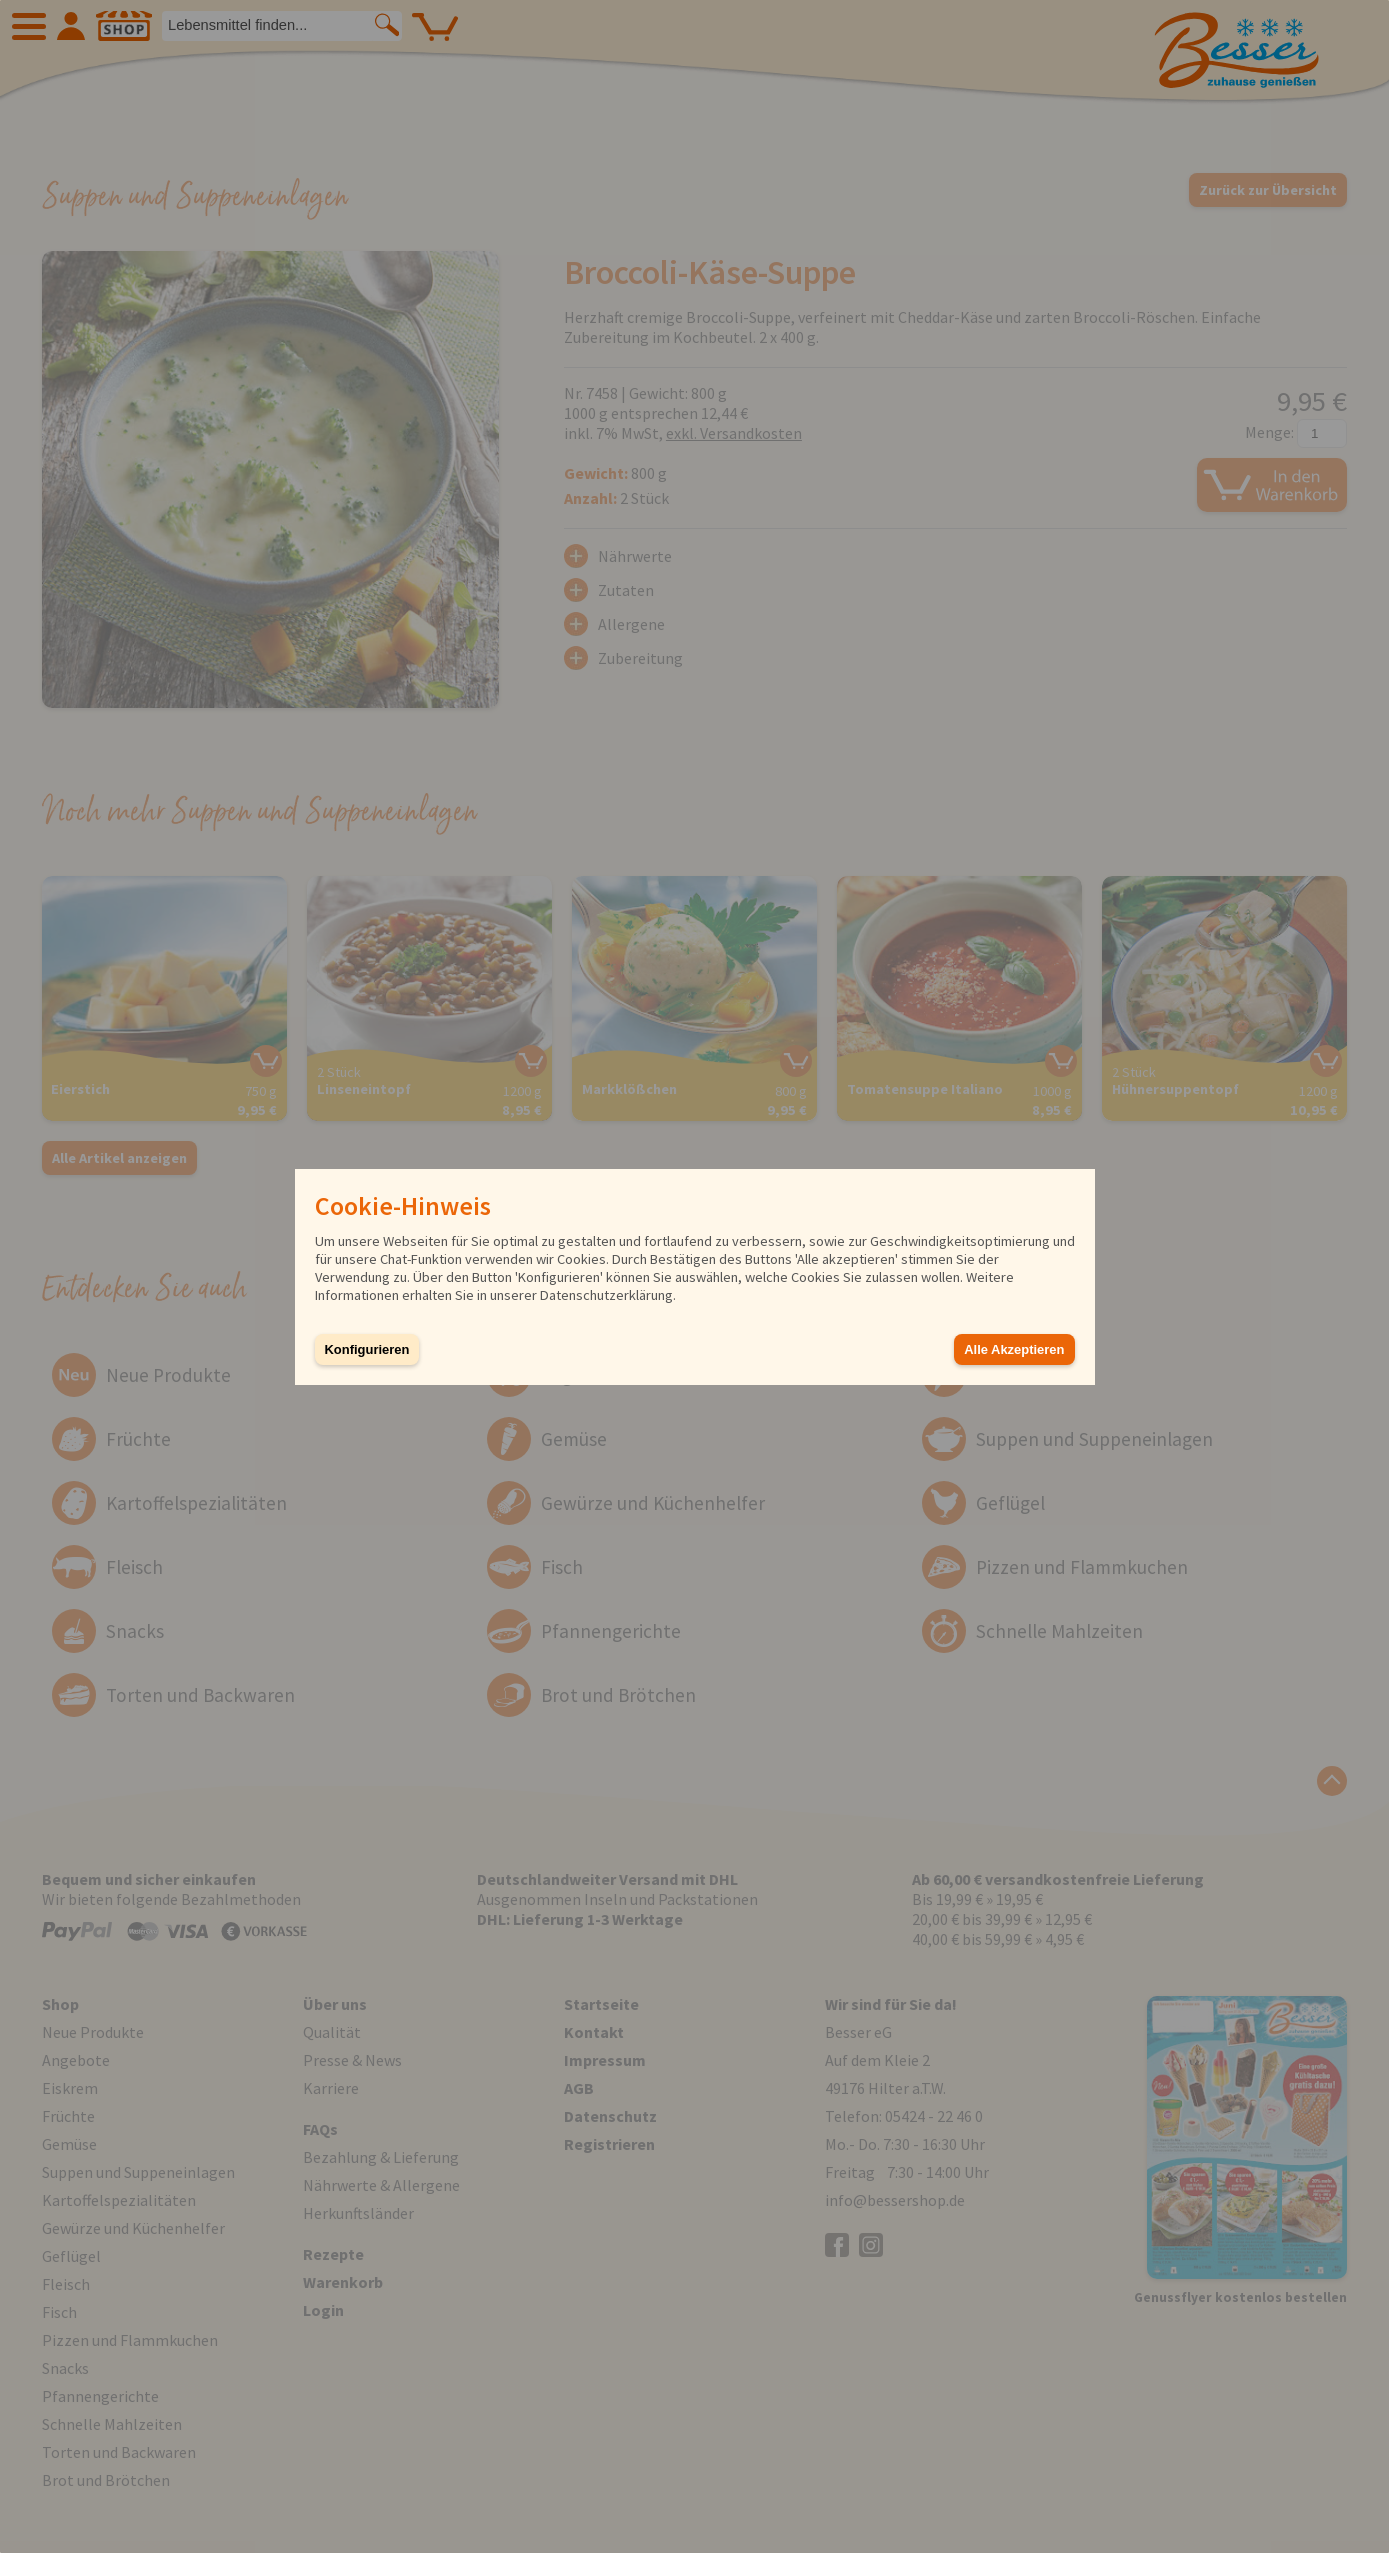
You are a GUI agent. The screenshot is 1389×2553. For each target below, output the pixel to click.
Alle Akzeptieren (1014, 1349)
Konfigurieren (367, 1349)
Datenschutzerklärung (606, 1295)
